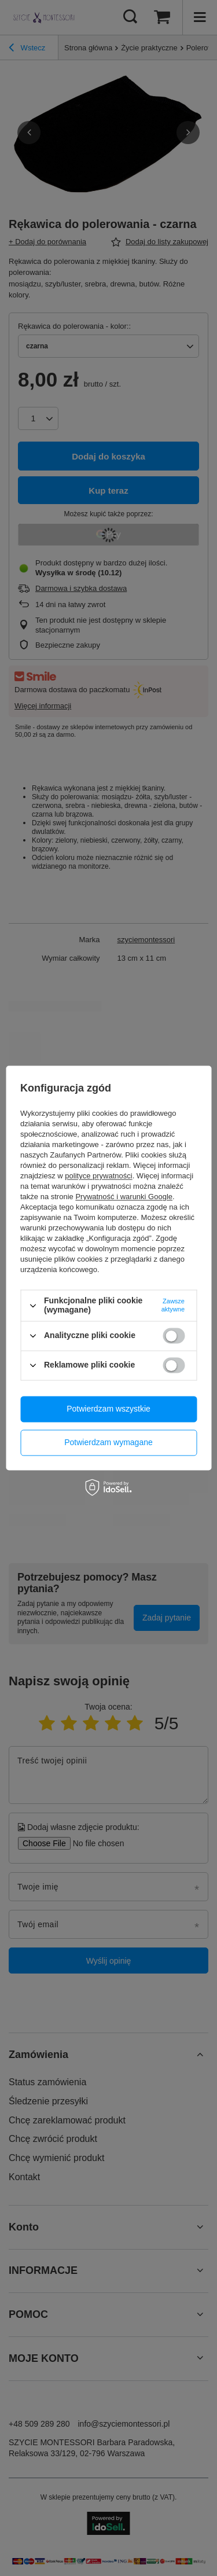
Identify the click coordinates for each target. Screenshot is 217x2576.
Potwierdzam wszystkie (108, 1408)
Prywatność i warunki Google (123, 1197)
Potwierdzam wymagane (108, 1442)
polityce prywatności (98, 1176)
